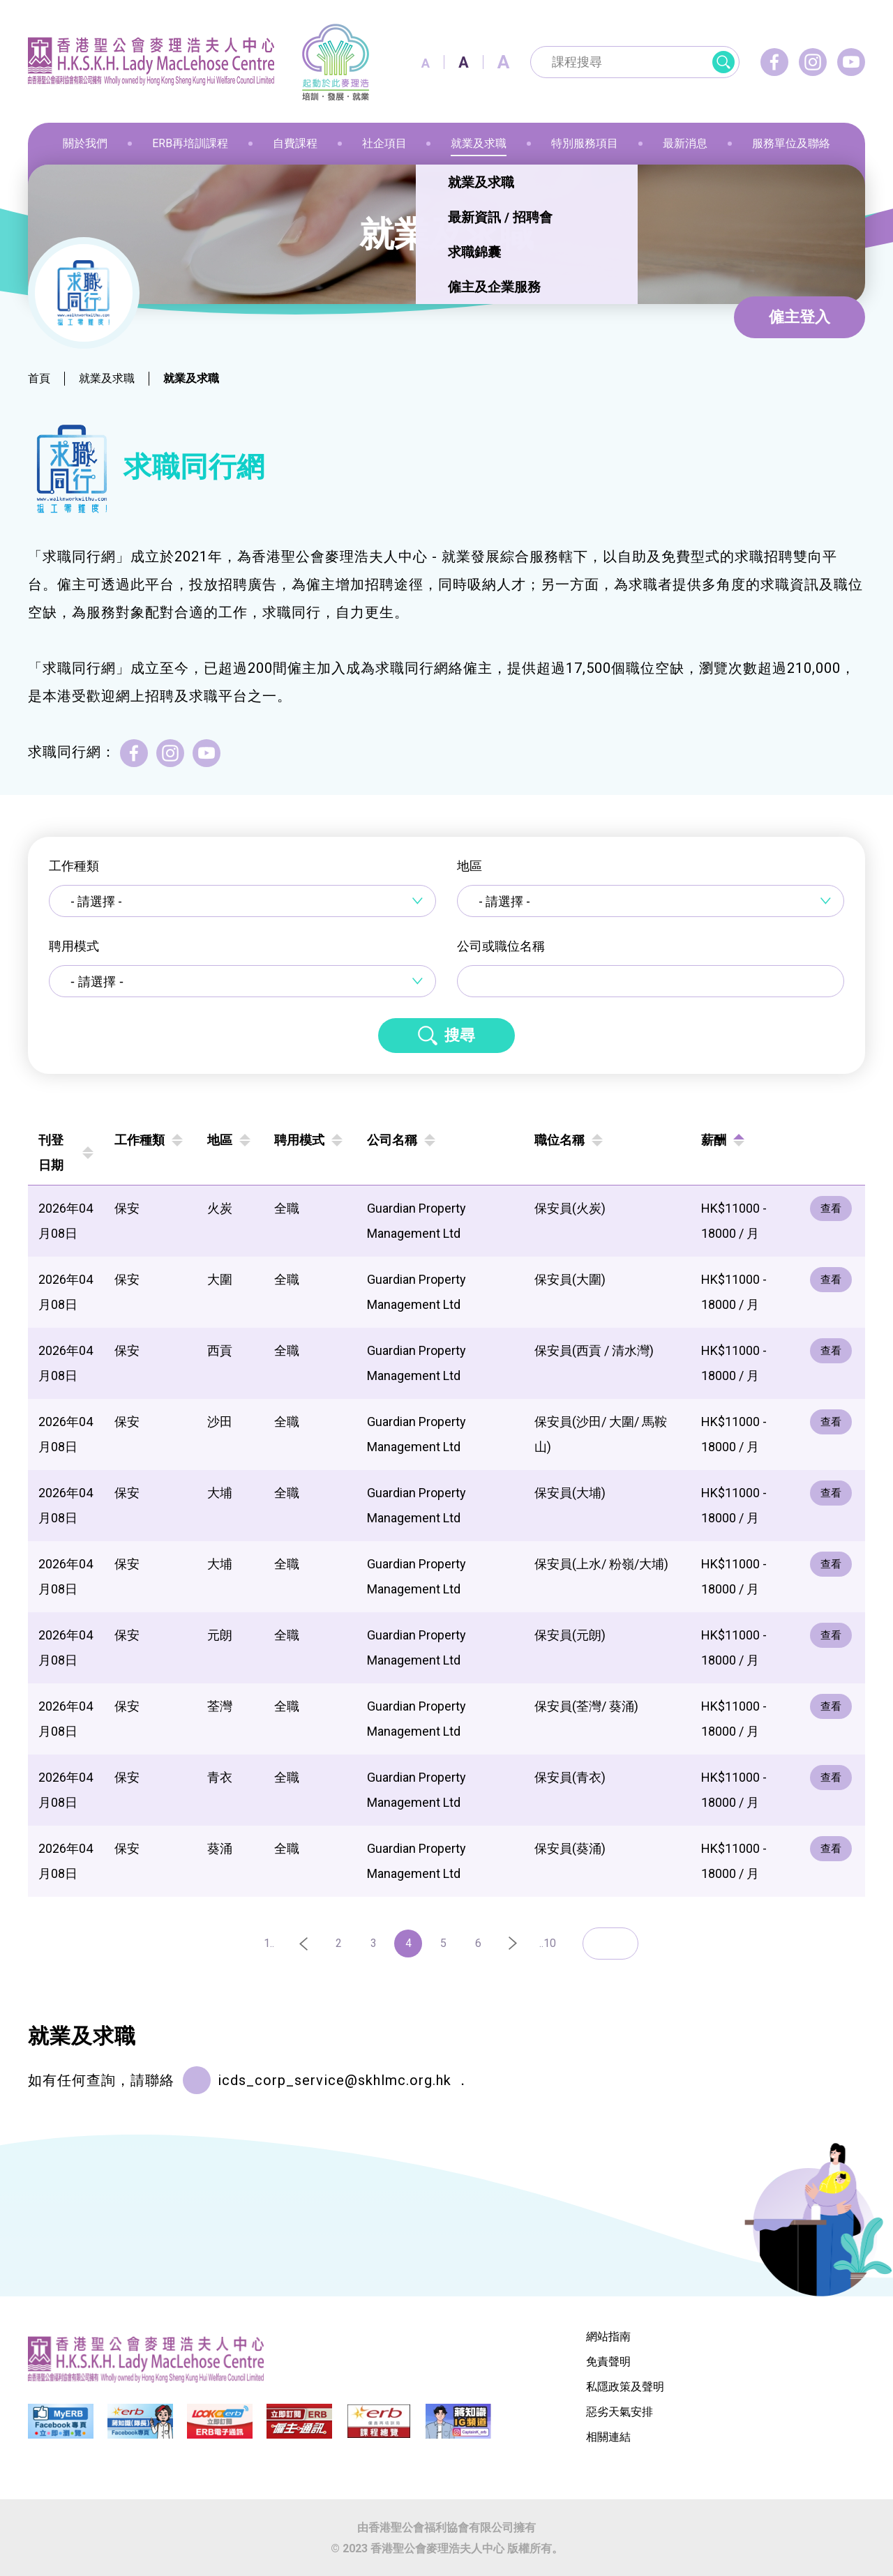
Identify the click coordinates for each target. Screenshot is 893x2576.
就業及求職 (107, 378)
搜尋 (459, 1035)
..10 (547, 1943)
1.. (269, 1943)
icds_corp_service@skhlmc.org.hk (334, 2080)
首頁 (39, 378)
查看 (831, 1208)
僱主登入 (799, 317)
